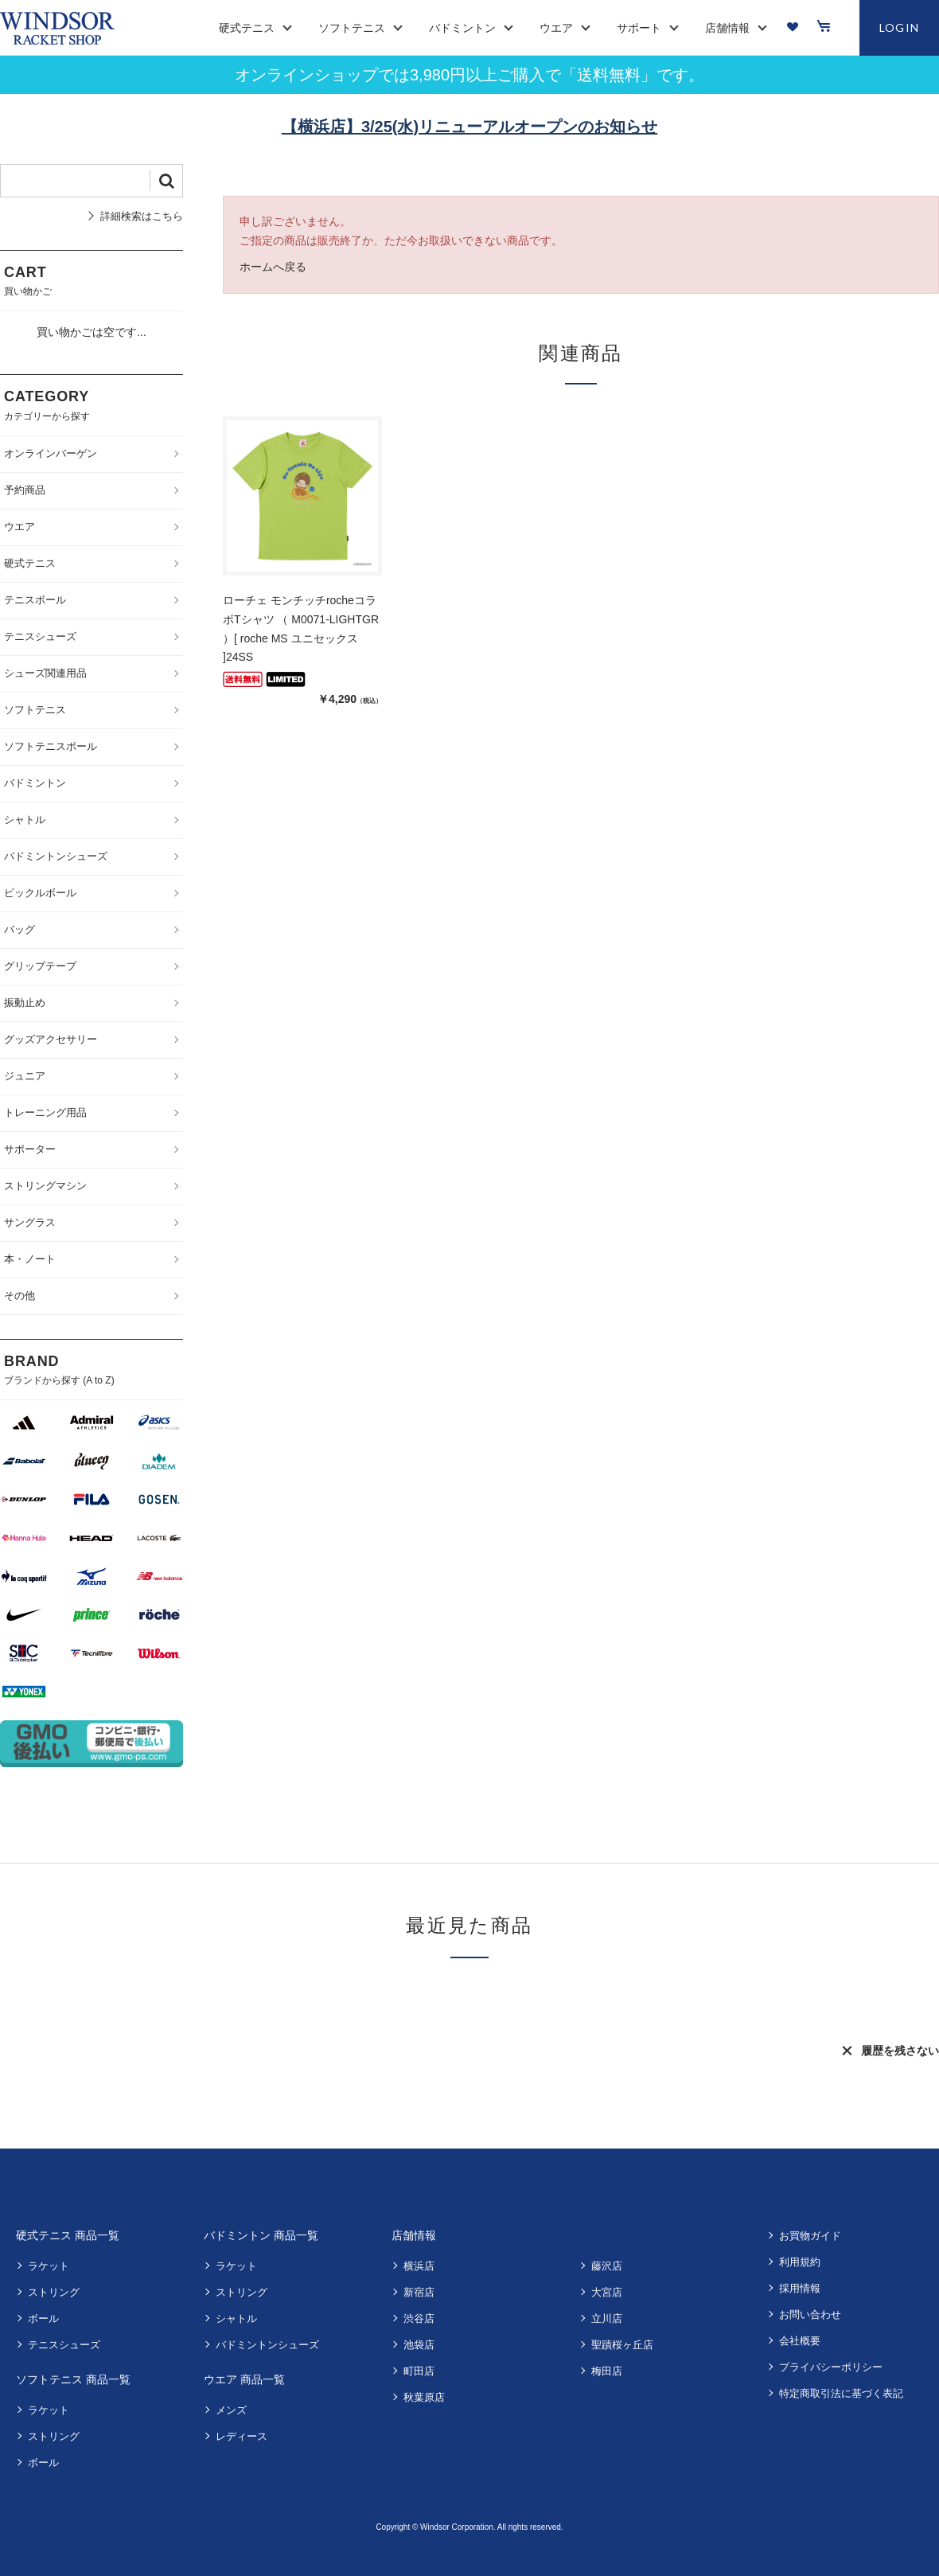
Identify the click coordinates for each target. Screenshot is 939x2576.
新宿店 (418, 2292)
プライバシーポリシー (831, 2367)
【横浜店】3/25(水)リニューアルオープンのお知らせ (469, 126)
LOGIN (899, 27)
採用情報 (799, 2288)
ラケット (48, 2266)
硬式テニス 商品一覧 (67, 2235)
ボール (43, 2318)
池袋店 (418, 2345)
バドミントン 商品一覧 (261, 2235)
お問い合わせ (810, 2314)
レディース (241, 2436)
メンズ (231, 2410)
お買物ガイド (810, 2236)
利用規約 (799, 2262)
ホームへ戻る (273, 266)
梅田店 (606, 2371)
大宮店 (606, 2292)
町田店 (418, 2371)
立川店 (606, 2318)
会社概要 (799, 2341)
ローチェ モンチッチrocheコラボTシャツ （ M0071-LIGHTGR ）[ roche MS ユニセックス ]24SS (301, 628)
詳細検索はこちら (141, 216)
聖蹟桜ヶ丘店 (622, 2345)
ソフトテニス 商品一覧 (73, 2379)
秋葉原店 (424, 2397)
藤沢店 (606, 2266)
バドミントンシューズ (267, 2345)
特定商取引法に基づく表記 (841, 2393)
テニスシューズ (64, 2345)
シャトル (236, 2318)
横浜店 (418, 2266)
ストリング (54, 2292)
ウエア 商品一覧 (244, 2379)
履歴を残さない (900, 2050)
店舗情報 (414, 2235)
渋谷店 (418, 2318)
